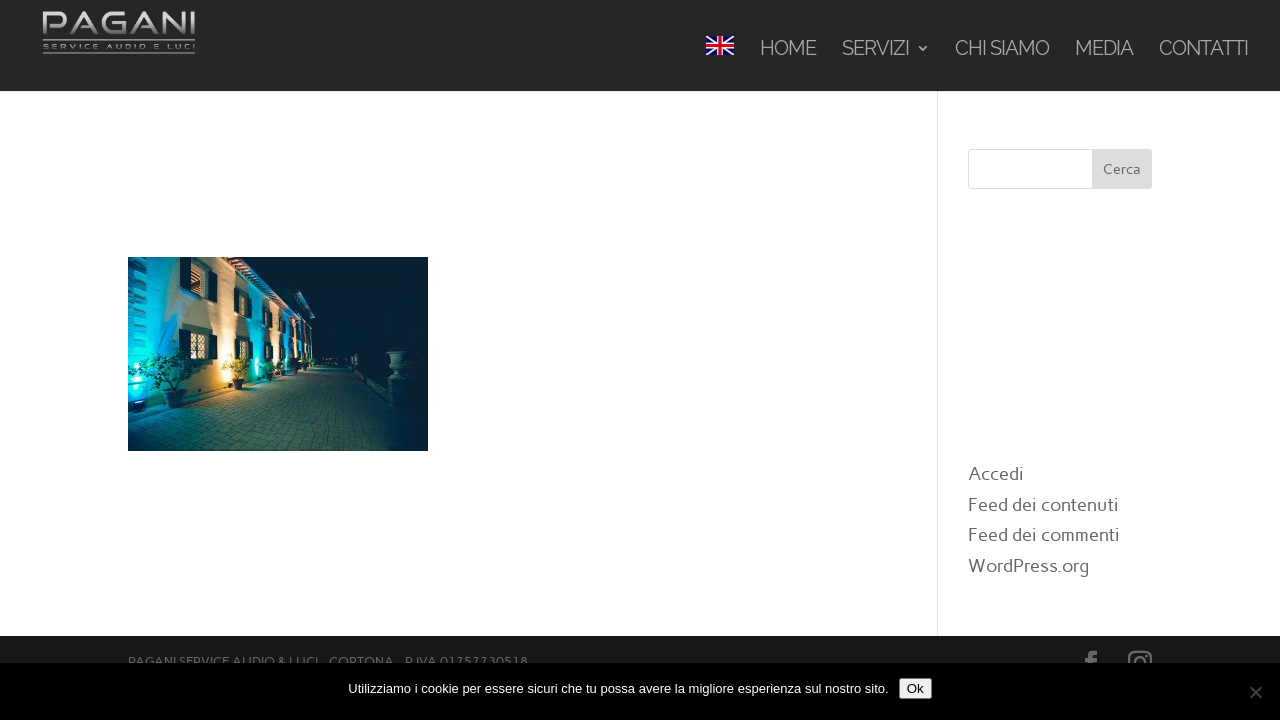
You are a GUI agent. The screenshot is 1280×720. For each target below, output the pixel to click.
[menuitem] (720, 63)
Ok (915, 688)
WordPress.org (1028, 566)
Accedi (996, 474)
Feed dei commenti (1044, 535)
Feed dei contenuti (1043, 505)
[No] (1255, 692)
